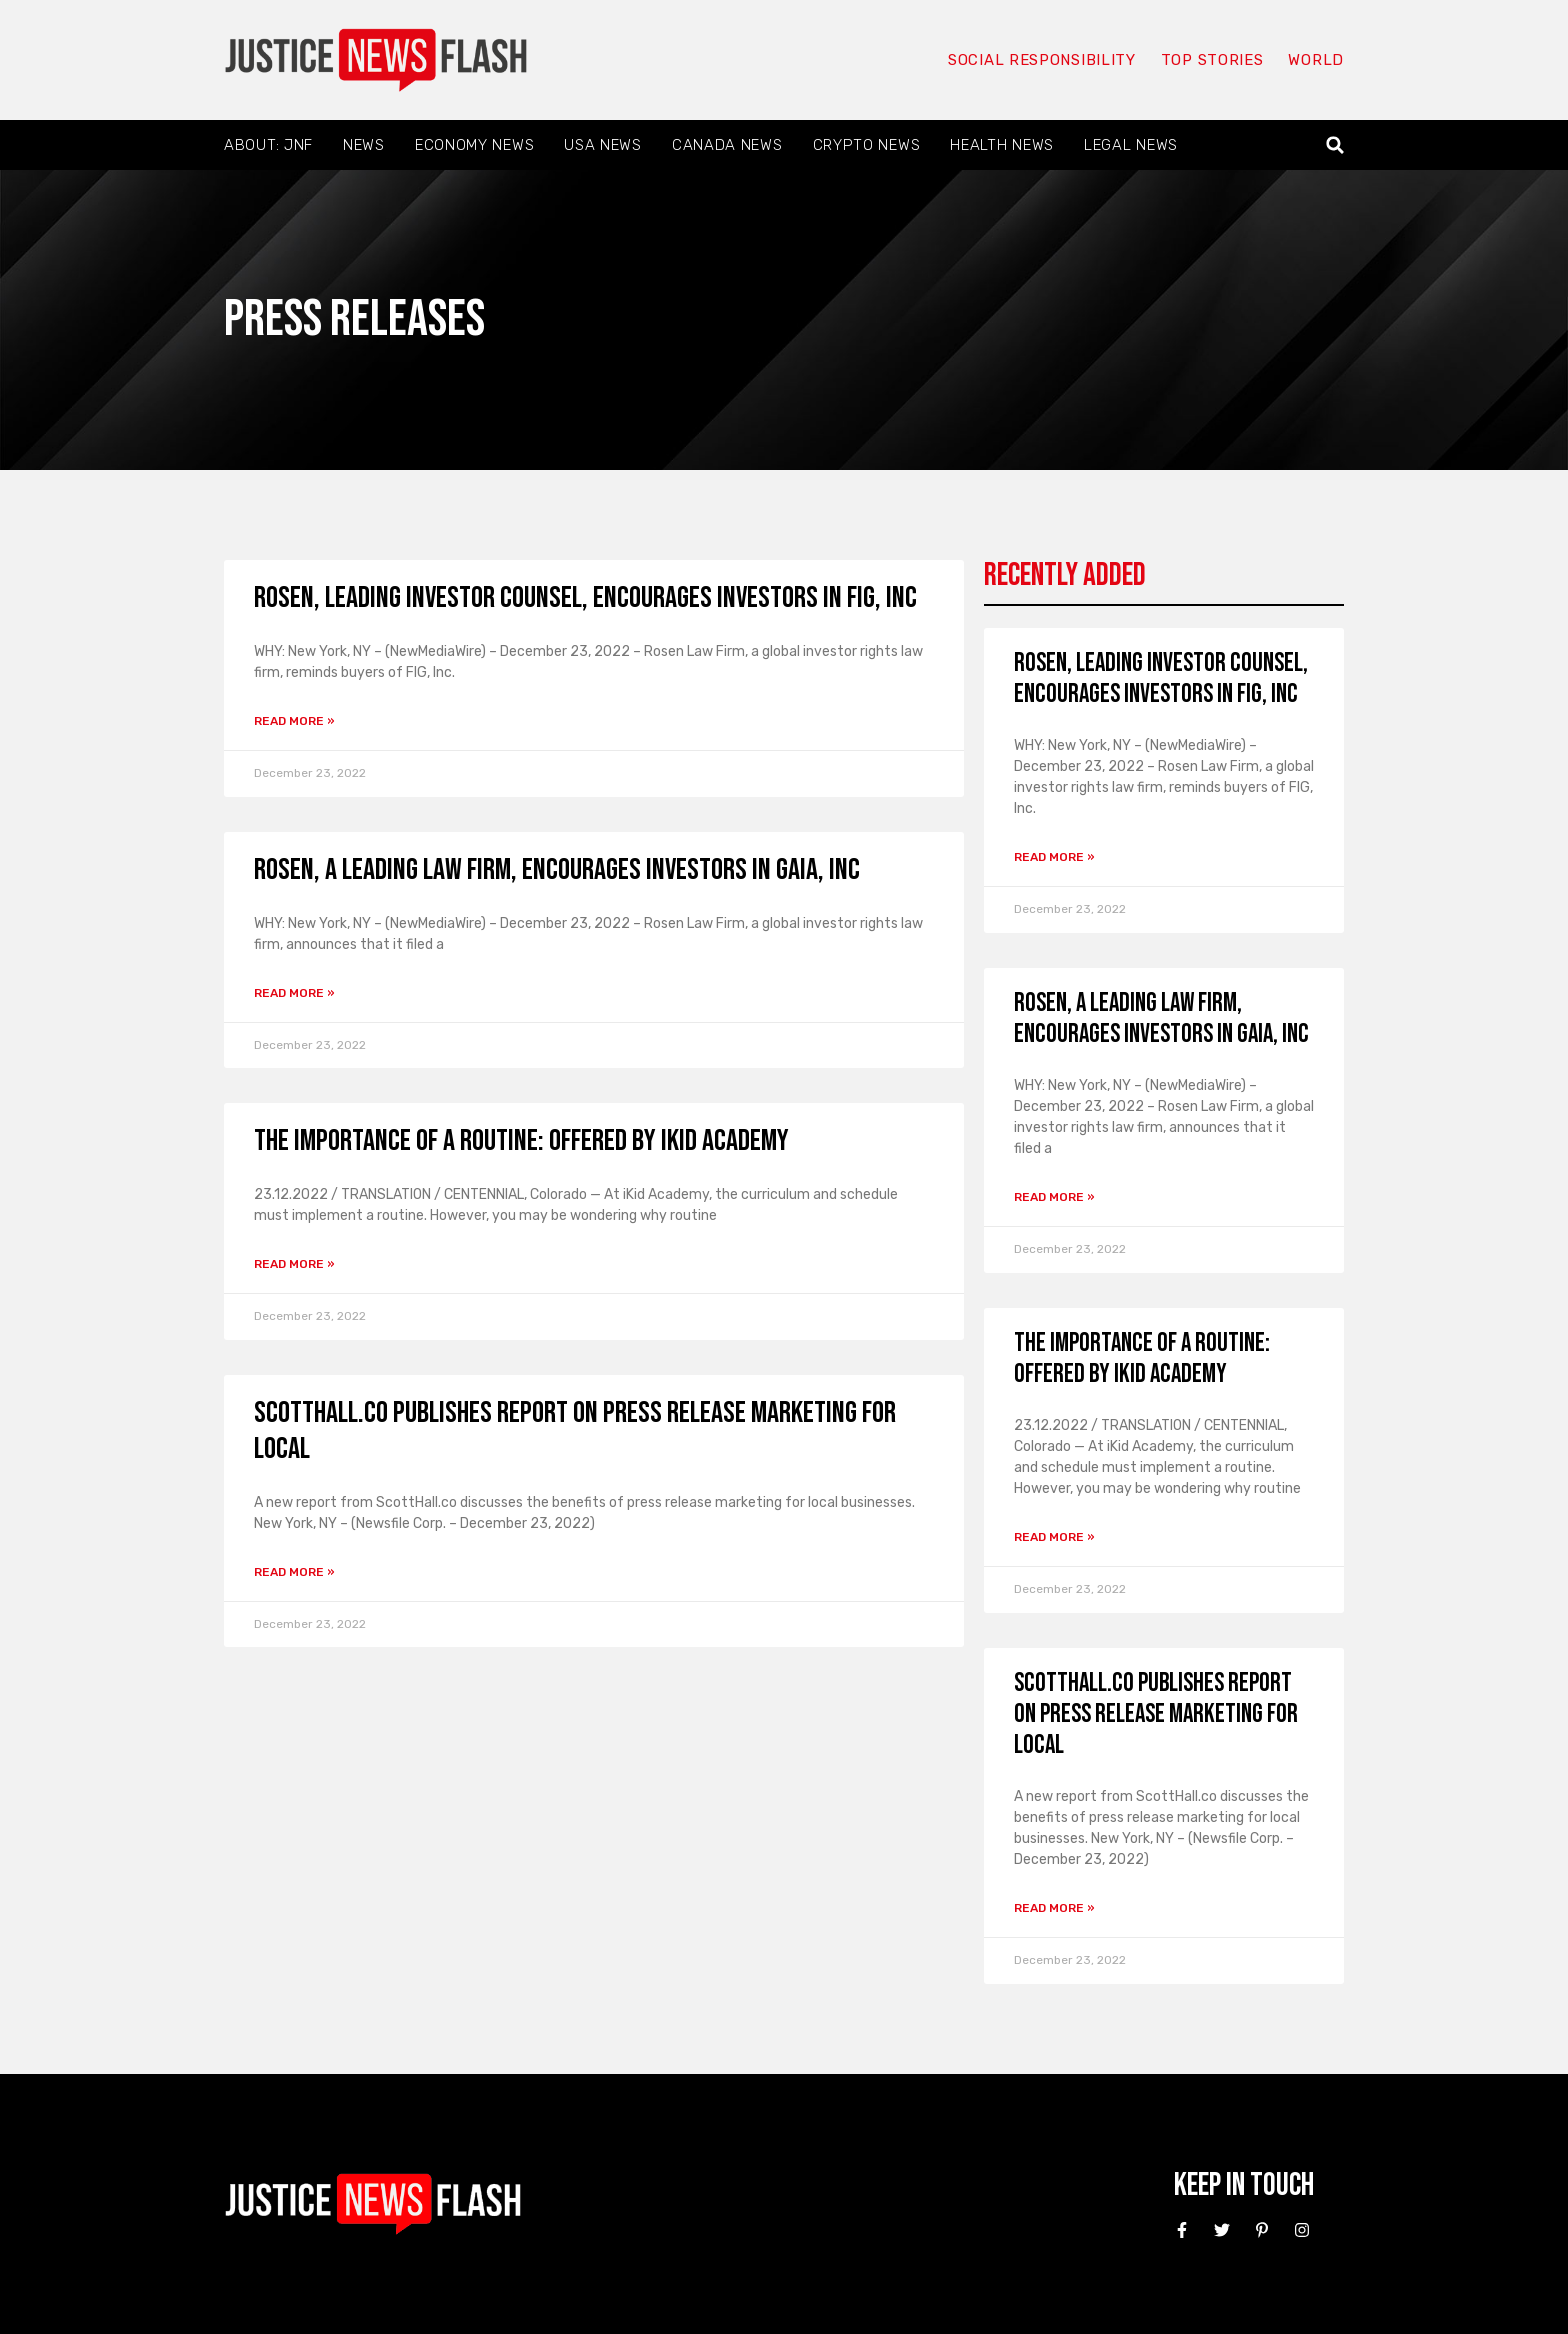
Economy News (474, 145)
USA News (603, 145)
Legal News (1131, 145)
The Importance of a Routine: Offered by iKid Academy (521, 1141)
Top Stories (1212, 60)
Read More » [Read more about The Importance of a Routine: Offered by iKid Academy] (294, 1264)
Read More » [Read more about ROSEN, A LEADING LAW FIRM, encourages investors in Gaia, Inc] (294, 993)
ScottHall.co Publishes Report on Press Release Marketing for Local (1156, 1714)
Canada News (727, 145)
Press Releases (354, 319)
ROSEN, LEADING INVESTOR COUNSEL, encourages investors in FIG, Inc (585, 598)
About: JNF (268, 145)
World (1316, 60)
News (364, 145)
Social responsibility (1042, 60)
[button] (1335, 145)
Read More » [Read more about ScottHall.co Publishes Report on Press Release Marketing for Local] (294, 1572)
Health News (1002, 145)
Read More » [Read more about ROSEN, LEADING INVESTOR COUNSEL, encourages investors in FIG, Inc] (294, 721)
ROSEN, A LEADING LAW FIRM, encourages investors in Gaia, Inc (557, 870)
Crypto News (867, 145)
